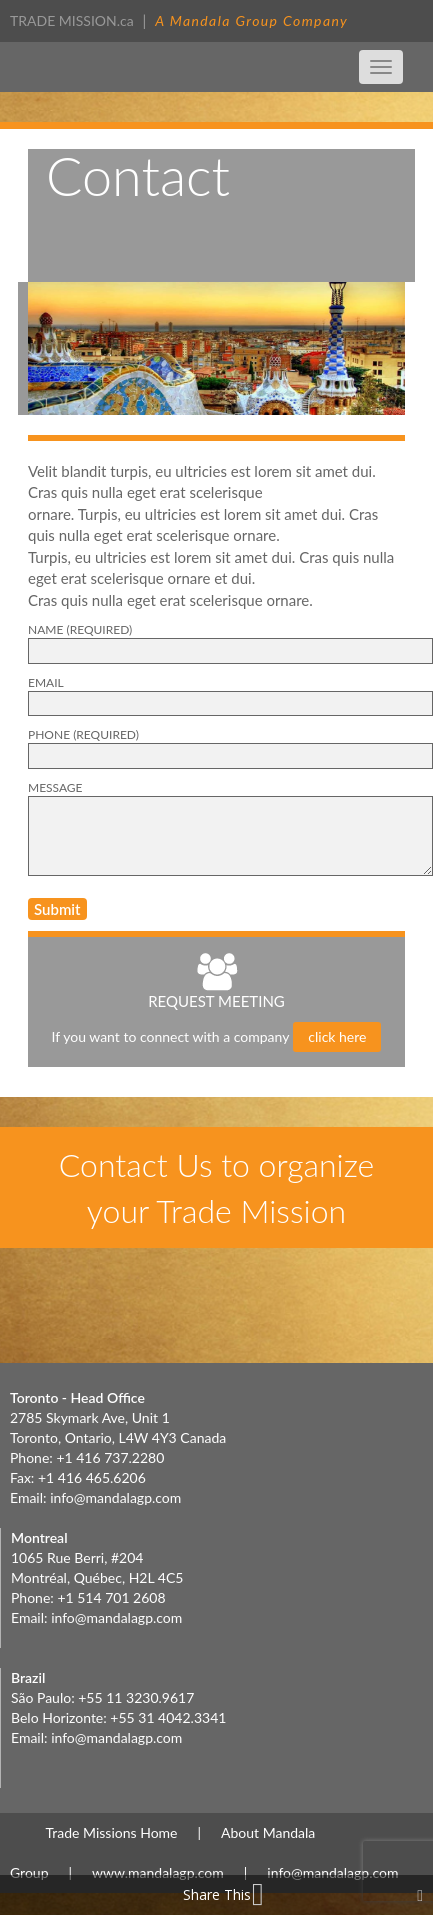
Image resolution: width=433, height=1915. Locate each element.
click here (337, 1036)
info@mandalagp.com (115, 1497)
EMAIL (46, 682)
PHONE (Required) (83, 734)
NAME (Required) (80, 629)
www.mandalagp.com (158, 1872)
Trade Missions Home (112, 1832)
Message (55, 787)
